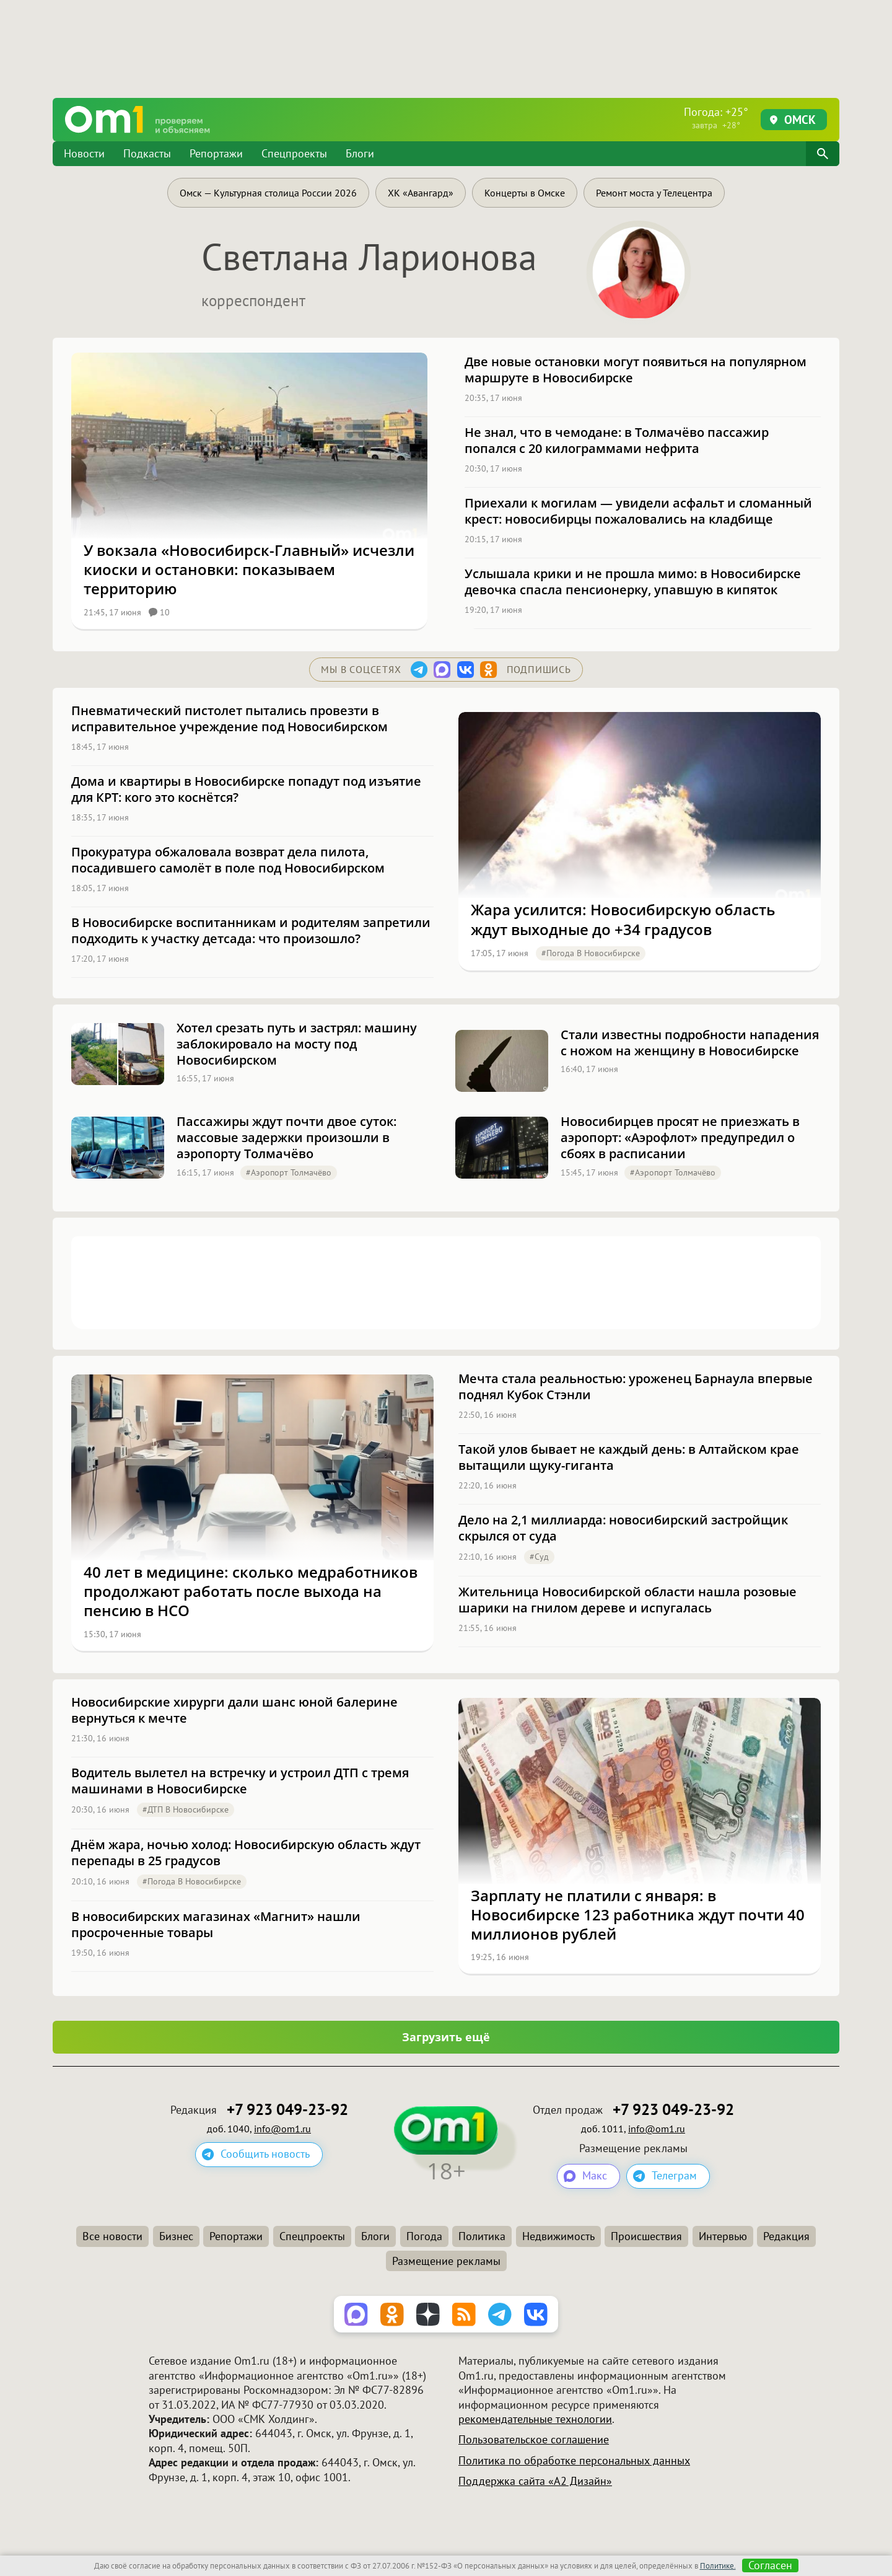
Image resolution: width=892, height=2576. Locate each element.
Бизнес (176, 2236)
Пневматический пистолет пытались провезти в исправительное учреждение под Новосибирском (229, 719)
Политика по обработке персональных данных (574, 2460)
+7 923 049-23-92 (287, 2110)
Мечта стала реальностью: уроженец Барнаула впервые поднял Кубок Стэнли (635, 1387)
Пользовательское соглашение (533, 2440)
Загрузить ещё (446, 2036)
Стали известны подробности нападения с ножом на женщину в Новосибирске (690, 1043)
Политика (481, 2236)
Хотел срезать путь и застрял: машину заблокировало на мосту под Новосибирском (297, 1044)
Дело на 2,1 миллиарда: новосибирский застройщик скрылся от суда (623, 1528)
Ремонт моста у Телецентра (654, 193)
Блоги (360, 153)
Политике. (718, 2566)
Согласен (770, 2565)
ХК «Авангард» (420, 193)
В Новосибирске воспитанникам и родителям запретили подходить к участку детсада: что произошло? (251, 931)
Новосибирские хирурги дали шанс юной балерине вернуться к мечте (234, 1710)
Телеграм (674, 2176)
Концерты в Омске (524, 193)
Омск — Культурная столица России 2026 (268, 193)
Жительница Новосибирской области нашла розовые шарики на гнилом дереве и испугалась (627, 1600)
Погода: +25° (716, 118)
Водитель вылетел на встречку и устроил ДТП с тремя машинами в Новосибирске (240, 1781)
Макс (594, 2176)
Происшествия (646, 2236)
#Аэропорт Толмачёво (288, 1172)
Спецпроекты (294, 153)
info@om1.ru (282, 2128)
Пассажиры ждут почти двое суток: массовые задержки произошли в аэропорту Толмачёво (286, 1138)
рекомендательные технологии (535, 2419)
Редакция (786, 2236)
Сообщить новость (265, 2154)
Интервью (723, 2236)
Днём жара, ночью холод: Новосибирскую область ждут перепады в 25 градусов (246, 1853)
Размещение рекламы (446, 2261)
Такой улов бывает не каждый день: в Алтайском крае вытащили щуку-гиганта (628, 1457)
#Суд (539, 1556)
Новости (84, 153)
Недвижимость (558, 2236)
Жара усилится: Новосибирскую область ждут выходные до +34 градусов (623, 919)
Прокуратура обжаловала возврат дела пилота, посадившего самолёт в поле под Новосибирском (228, 860)
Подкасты (147, 153)
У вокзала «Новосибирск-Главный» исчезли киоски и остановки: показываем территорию (249, 569)
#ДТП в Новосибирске (185, 1809)
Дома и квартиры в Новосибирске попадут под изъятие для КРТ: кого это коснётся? (246, 789)
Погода (424, 2236)
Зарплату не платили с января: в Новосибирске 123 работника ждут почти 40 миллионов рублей (638, 1915)
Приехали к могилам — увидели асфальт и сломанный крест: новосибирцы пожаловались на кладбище (638, 511)
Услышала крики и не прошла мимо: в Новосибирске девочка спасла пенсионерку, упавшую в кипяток (633, 582)
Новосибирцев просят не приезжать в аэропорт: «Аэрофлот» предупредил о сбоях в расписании (680, 1138)
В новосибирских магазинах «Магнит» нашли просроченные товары (216, 1925)
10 (159, 612)
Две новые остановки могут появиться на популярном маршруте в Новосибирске (636, 370)
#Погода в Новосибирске (590, 953)
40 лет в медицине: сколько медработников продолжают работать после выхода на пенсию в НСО (251, 1591)
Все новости (112, 2236)
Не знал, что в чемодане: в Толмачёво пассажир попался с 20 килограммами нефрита (617, 440)
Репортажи (216, 153)
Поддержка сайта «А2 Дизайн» (535, 2481)
